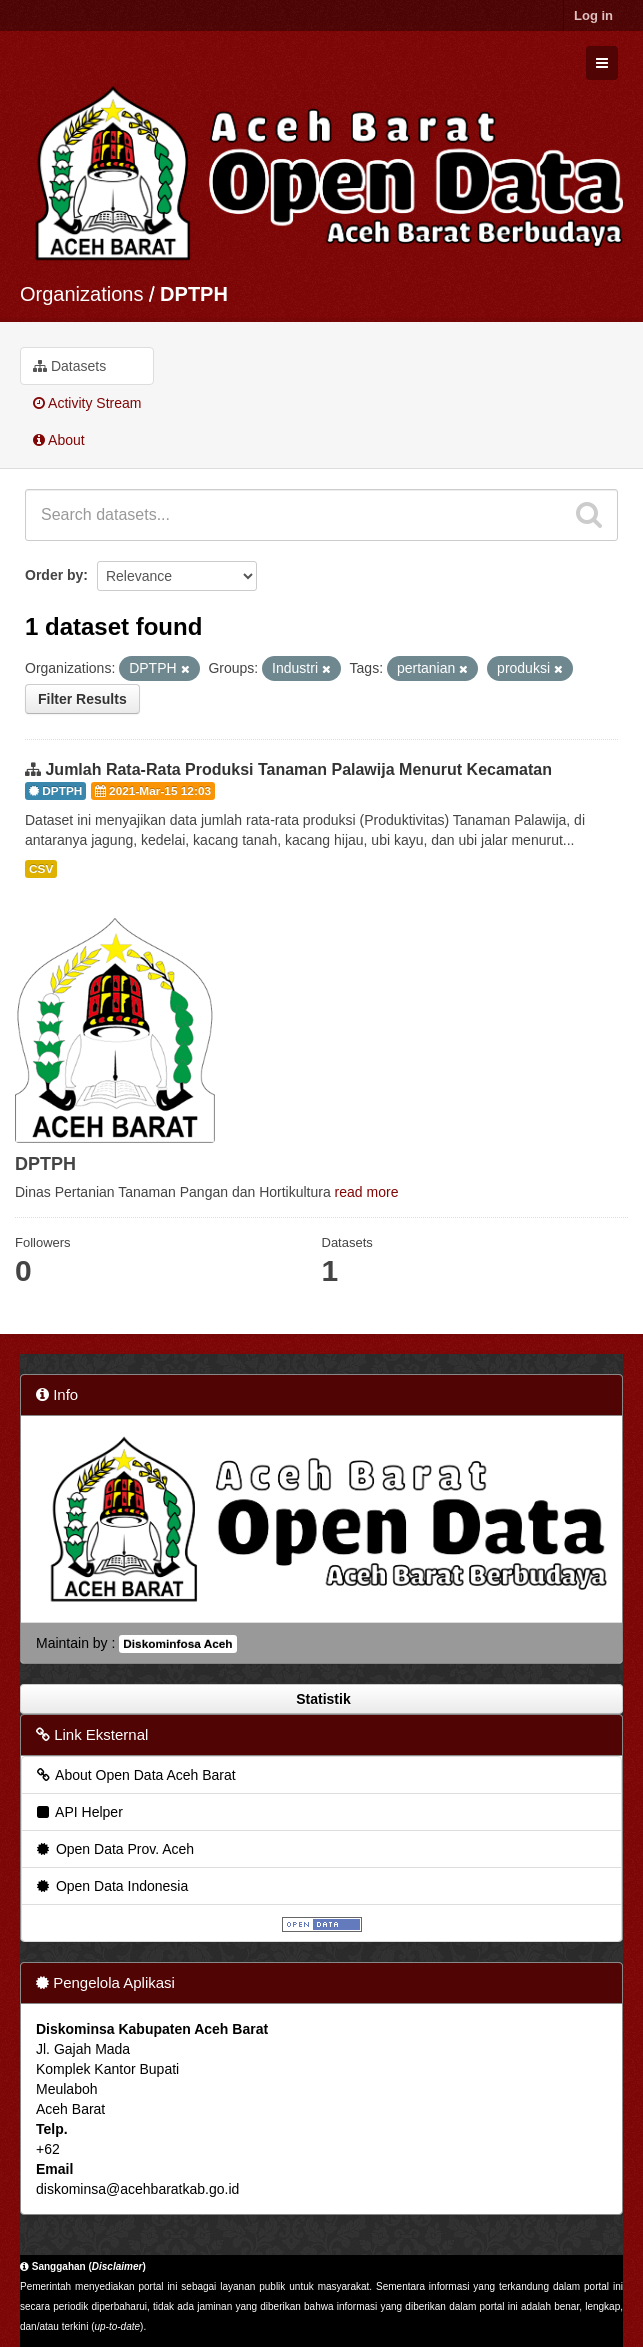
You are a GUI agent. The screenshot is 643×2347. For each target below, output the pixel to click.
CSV (41, 869)
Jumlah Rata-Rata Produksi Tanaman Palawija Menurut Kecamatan (298, 769)
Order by (54, 575)
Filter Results (82, 699)
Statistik (321, 1699)
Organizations (81, 294)
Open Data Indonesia (111, 1886)
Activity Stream (87, 403)
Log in (593, 15)
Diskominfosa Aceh (177, 1644)
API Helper (78, 1812)
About (59, 440)
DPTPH (194, 294)
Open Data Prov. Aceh (114, 1849)
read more (367, 1192)
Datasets (69, 366)
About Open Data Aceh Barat (135, 1775)
